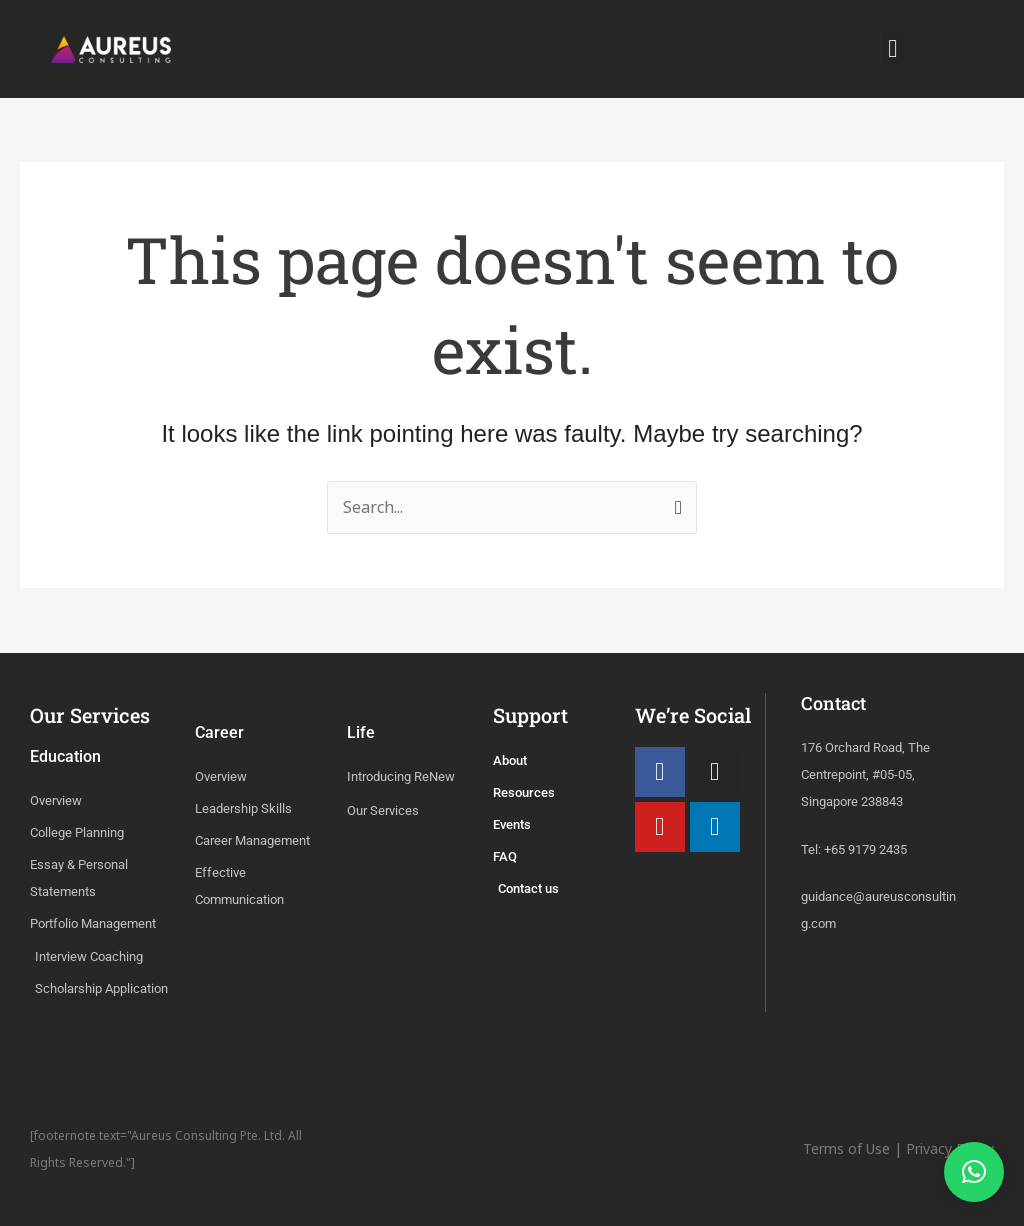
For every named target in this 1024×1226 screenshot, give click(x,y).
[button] (893, 49)
